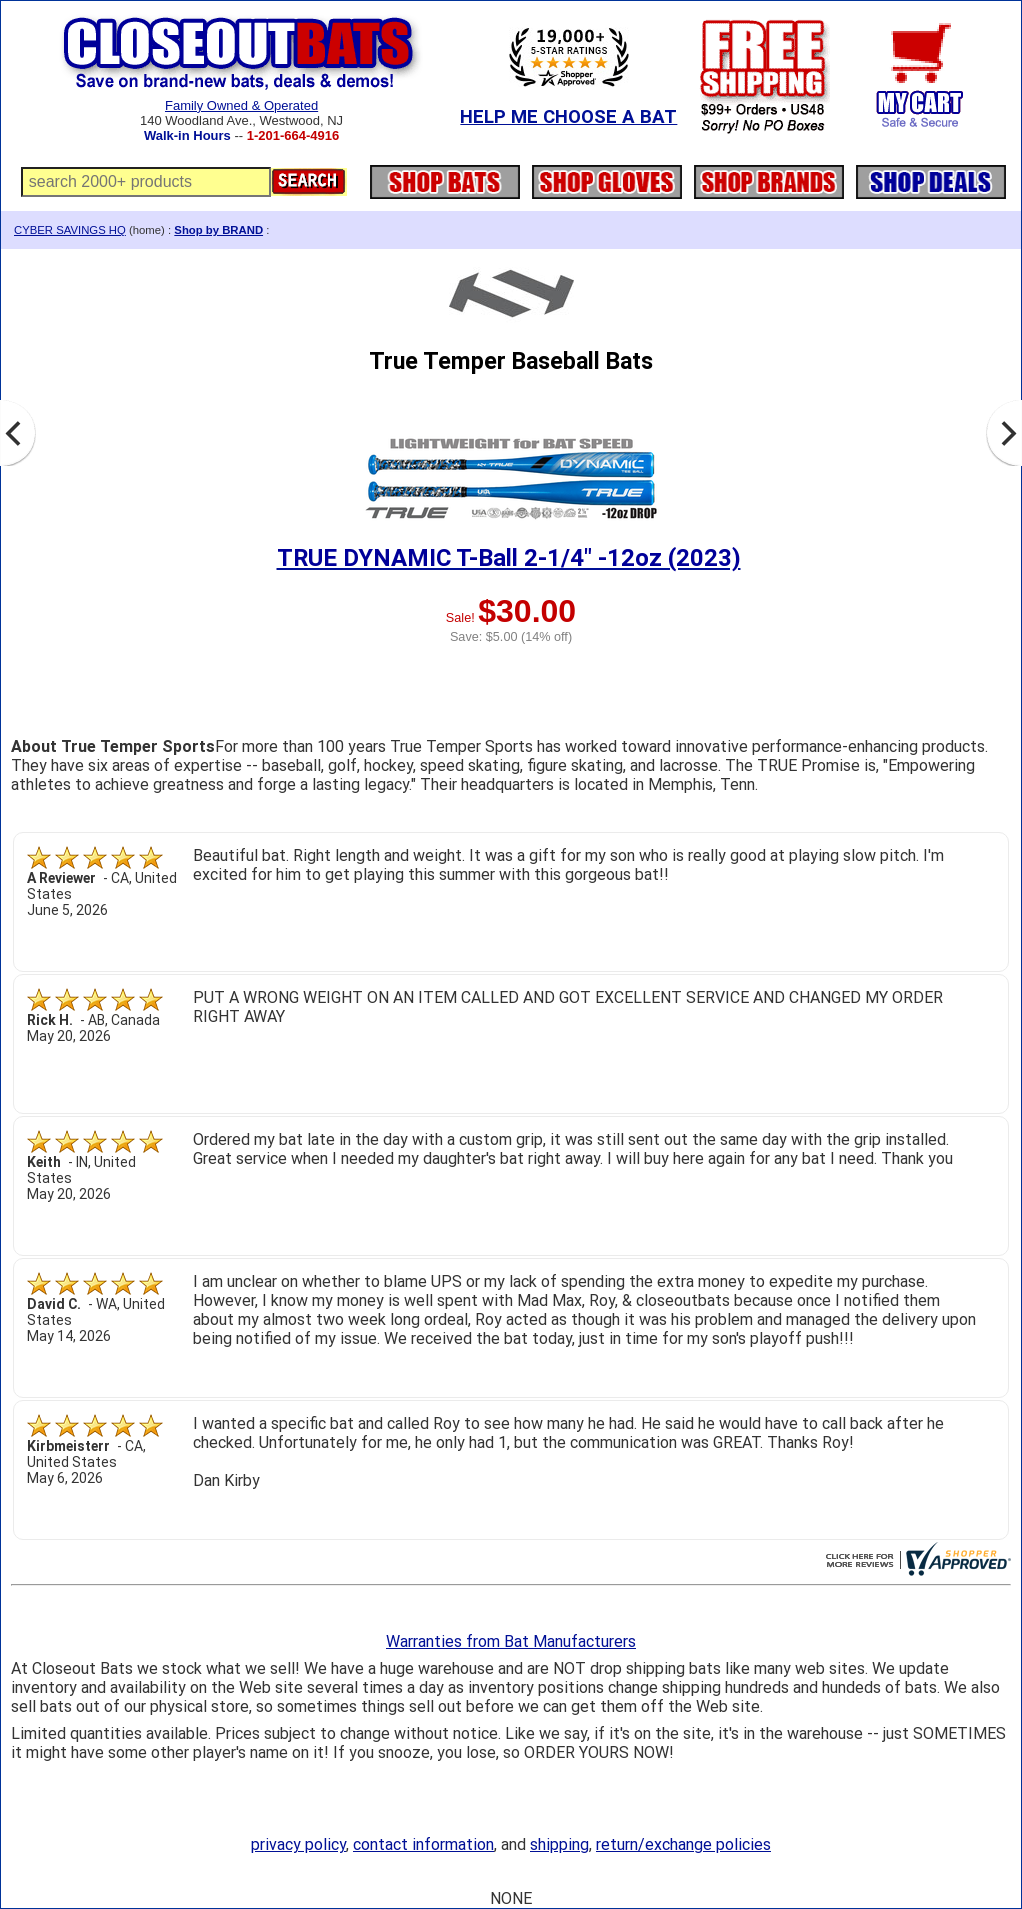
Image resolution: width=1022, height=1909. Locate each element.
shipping (559, 1844)
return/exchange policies (683, 1844)
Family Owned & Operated (241, 105)
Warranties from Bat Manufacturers (511, 1641)
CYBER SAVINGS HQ (70, 230)
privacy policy (298, 1844)
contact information (423, 1844)
